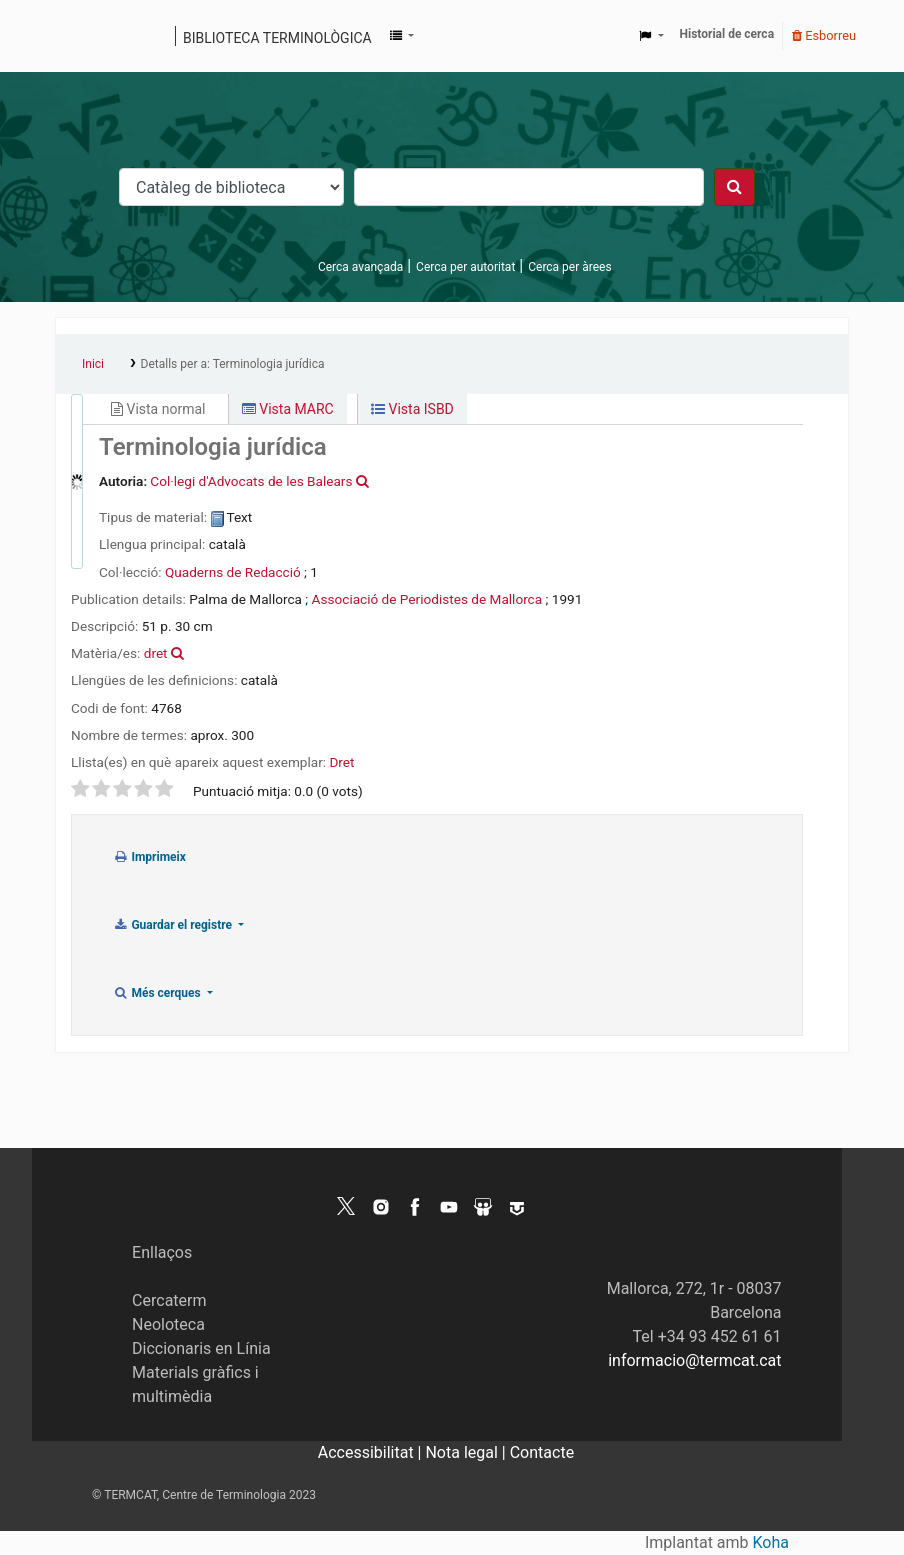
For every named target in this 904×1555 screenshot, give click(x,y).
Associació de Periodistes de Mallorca (427, 599)
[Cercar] (734, 187)
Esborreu (824, 35)
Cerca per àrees (569, 267)
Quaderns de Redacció (233, 572)
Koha (771, 1542)
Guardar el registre (174, 925)
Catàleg (77, 36)
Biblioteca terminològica (277, 38)
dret (156, 653)
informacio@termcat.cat (694, 1360)
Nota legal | (467, 1452)
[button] (402, 36)
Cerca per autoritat (465, 267)
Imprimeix (149, 857)
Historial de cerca (727, 34)
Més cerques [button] (158, 993)
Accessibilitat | (372, 1452)
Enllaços (162, 1252)
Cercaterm (169, 1300)
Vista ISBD (412, 409)
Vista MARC (288, 409)
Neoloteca (168, 1324)
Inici (93, 364)
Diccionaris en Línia (201, 1348)
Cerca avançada (360, 267)
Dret (341, 762)
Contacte (542, 1452)
